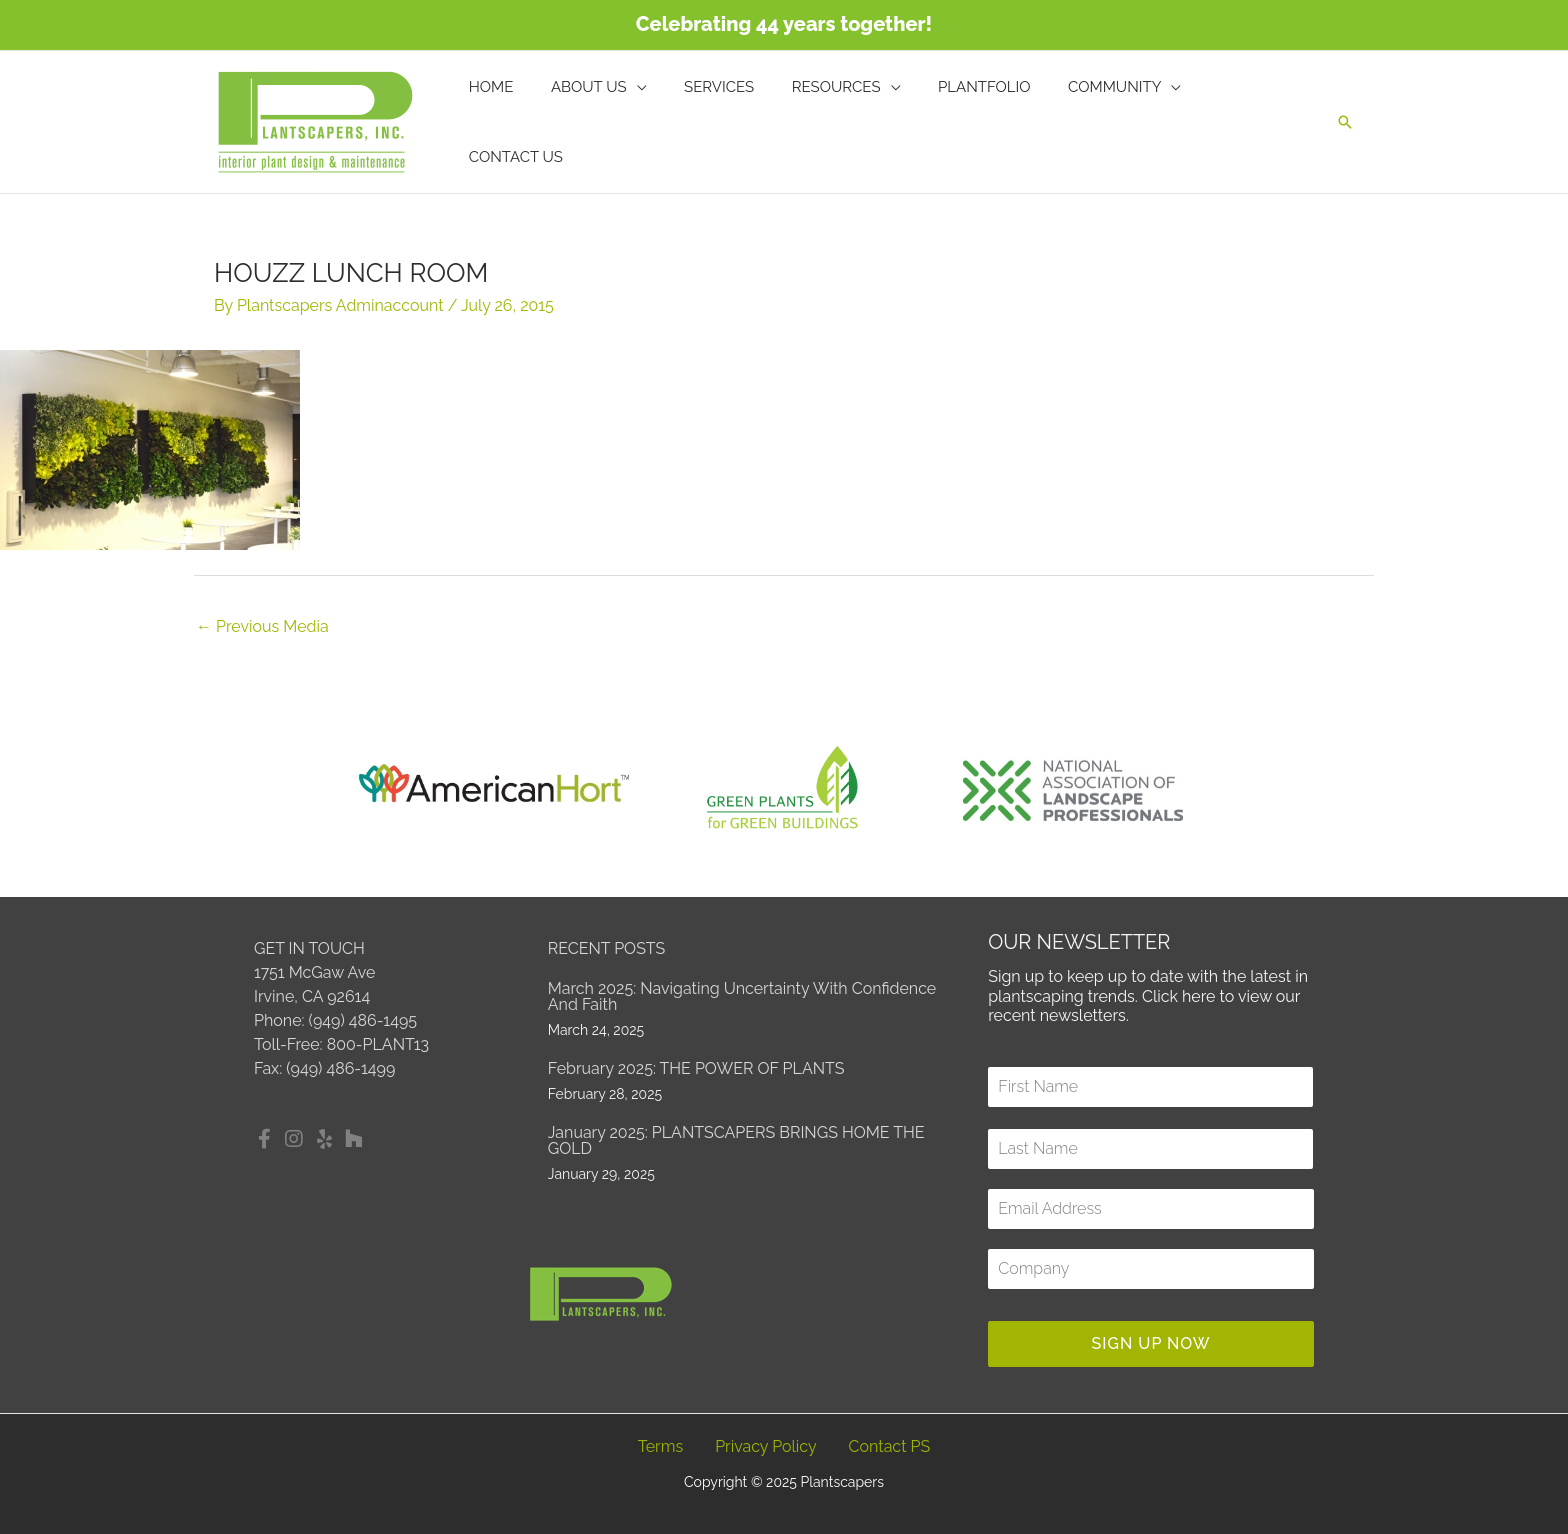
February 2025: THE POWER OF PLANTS (696, 1068)
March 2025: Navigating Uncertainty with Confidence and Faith (742, 996)
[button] (1345, 122)
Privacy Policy (766, 1446)
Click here (1179, 996)
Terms (660, 1446)
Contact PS (890, 1446)
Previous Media (262, 626)
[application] (662, 122)
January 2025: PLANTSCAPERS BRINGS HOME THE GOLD (736, 1140)
